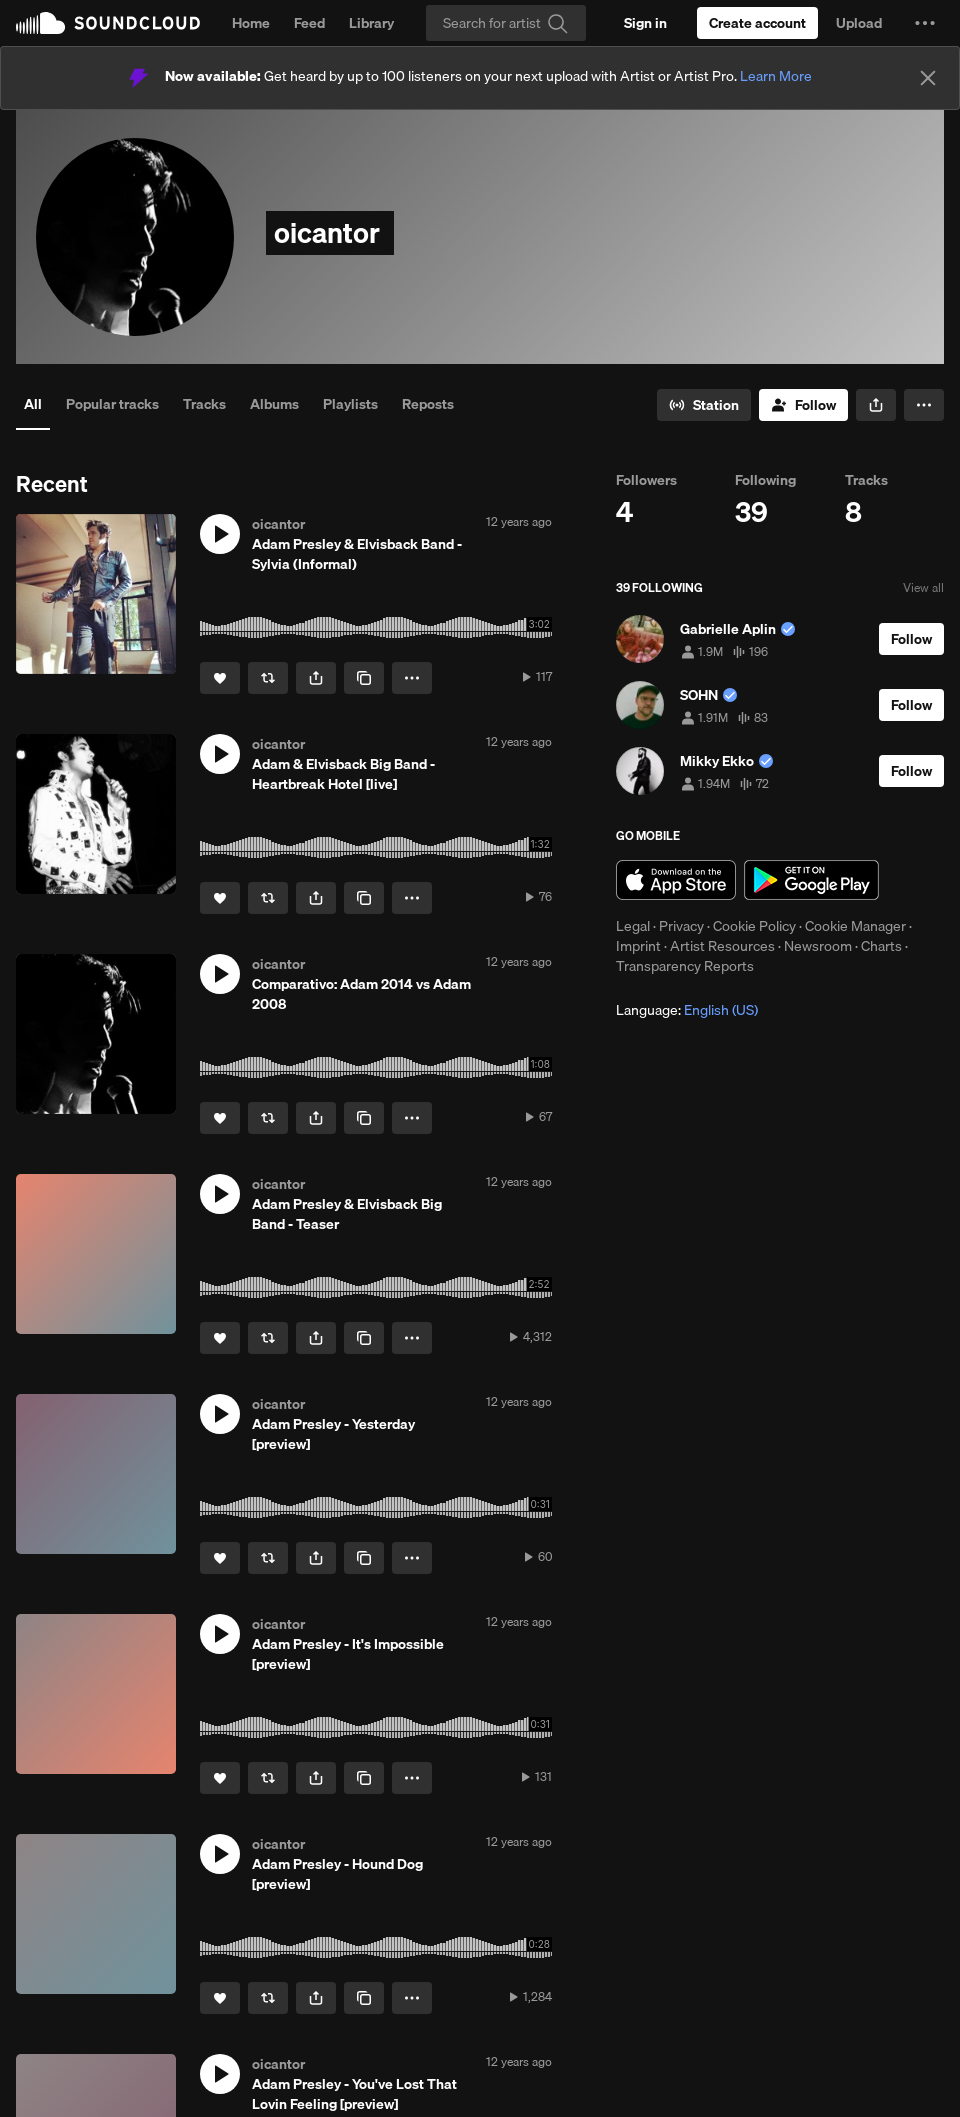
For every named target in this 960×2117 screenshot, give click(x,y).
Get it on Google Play (811, 880)
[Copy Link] (364, 678)
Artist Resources (722, 946)
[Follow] (803, 405)
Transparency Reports (685, 966)
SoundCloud (108, 23)
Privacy (681, 926)
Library (371, 23)
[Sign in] (645, 23)
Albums (274, 404)
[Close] (928, 78)
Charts (881, 946)
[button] (925, 23)
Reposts (428, 404)
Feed (309, 23)
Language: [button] (687, 1010)
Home (251, 23)
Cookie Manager (855, 926)
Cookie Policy (754, 926)
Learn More (776, 76)
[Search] (506, 23)
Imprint (638, 946)
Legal (633, 926)
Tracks (204, 404)
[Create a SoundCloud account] (757, 23)
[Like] (220, 678)
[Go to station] (704, 405)
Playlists (350, 404)
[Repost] (268, 678)
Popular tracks (112, 404)
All (33, 404)
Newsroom (818, 946)
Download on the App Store (676, 880)
